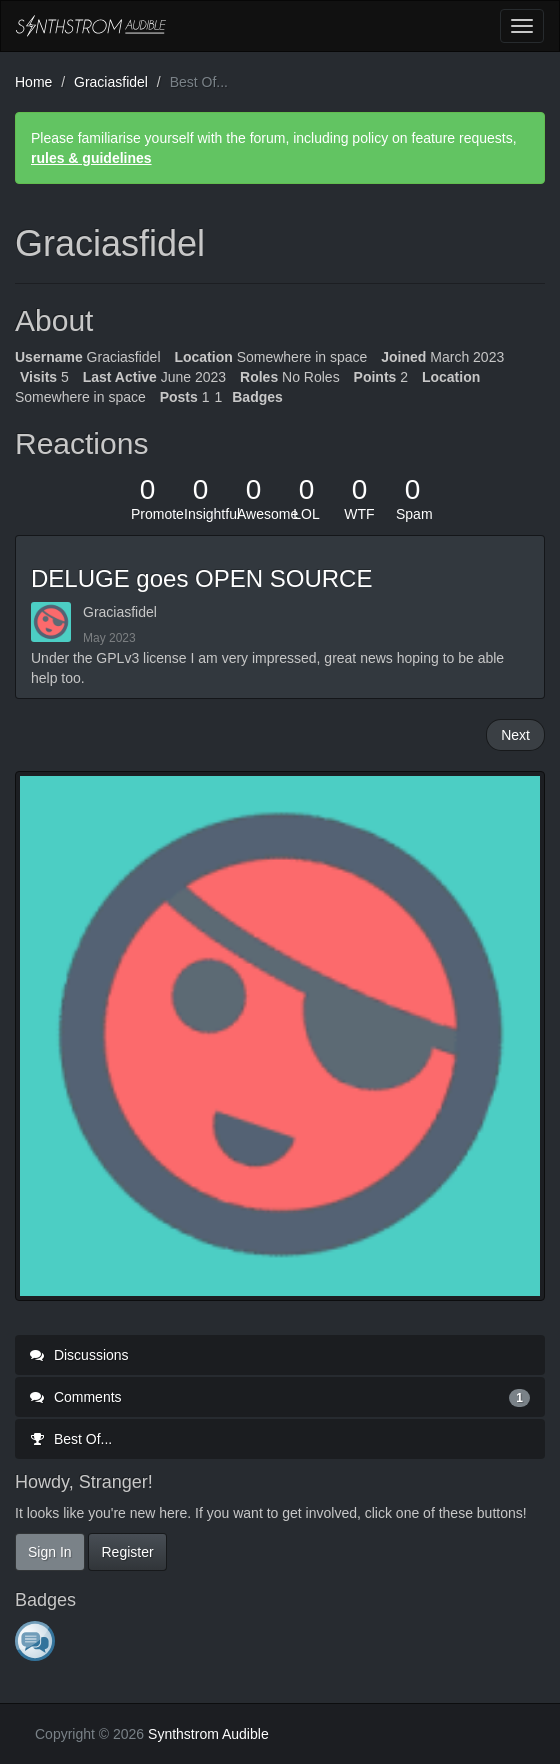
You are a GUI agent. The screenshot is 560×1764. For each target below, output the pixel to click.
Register (127, 1552)
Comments (280, 1397)
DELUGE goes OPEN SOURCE (201, 578)
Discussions (79, 1355)
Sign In (50, 1552)
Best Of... (71, 1439)
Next (515, 735)
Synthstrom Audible (91, 26)
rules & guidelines (91, 158)
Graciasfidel (120, 612)
